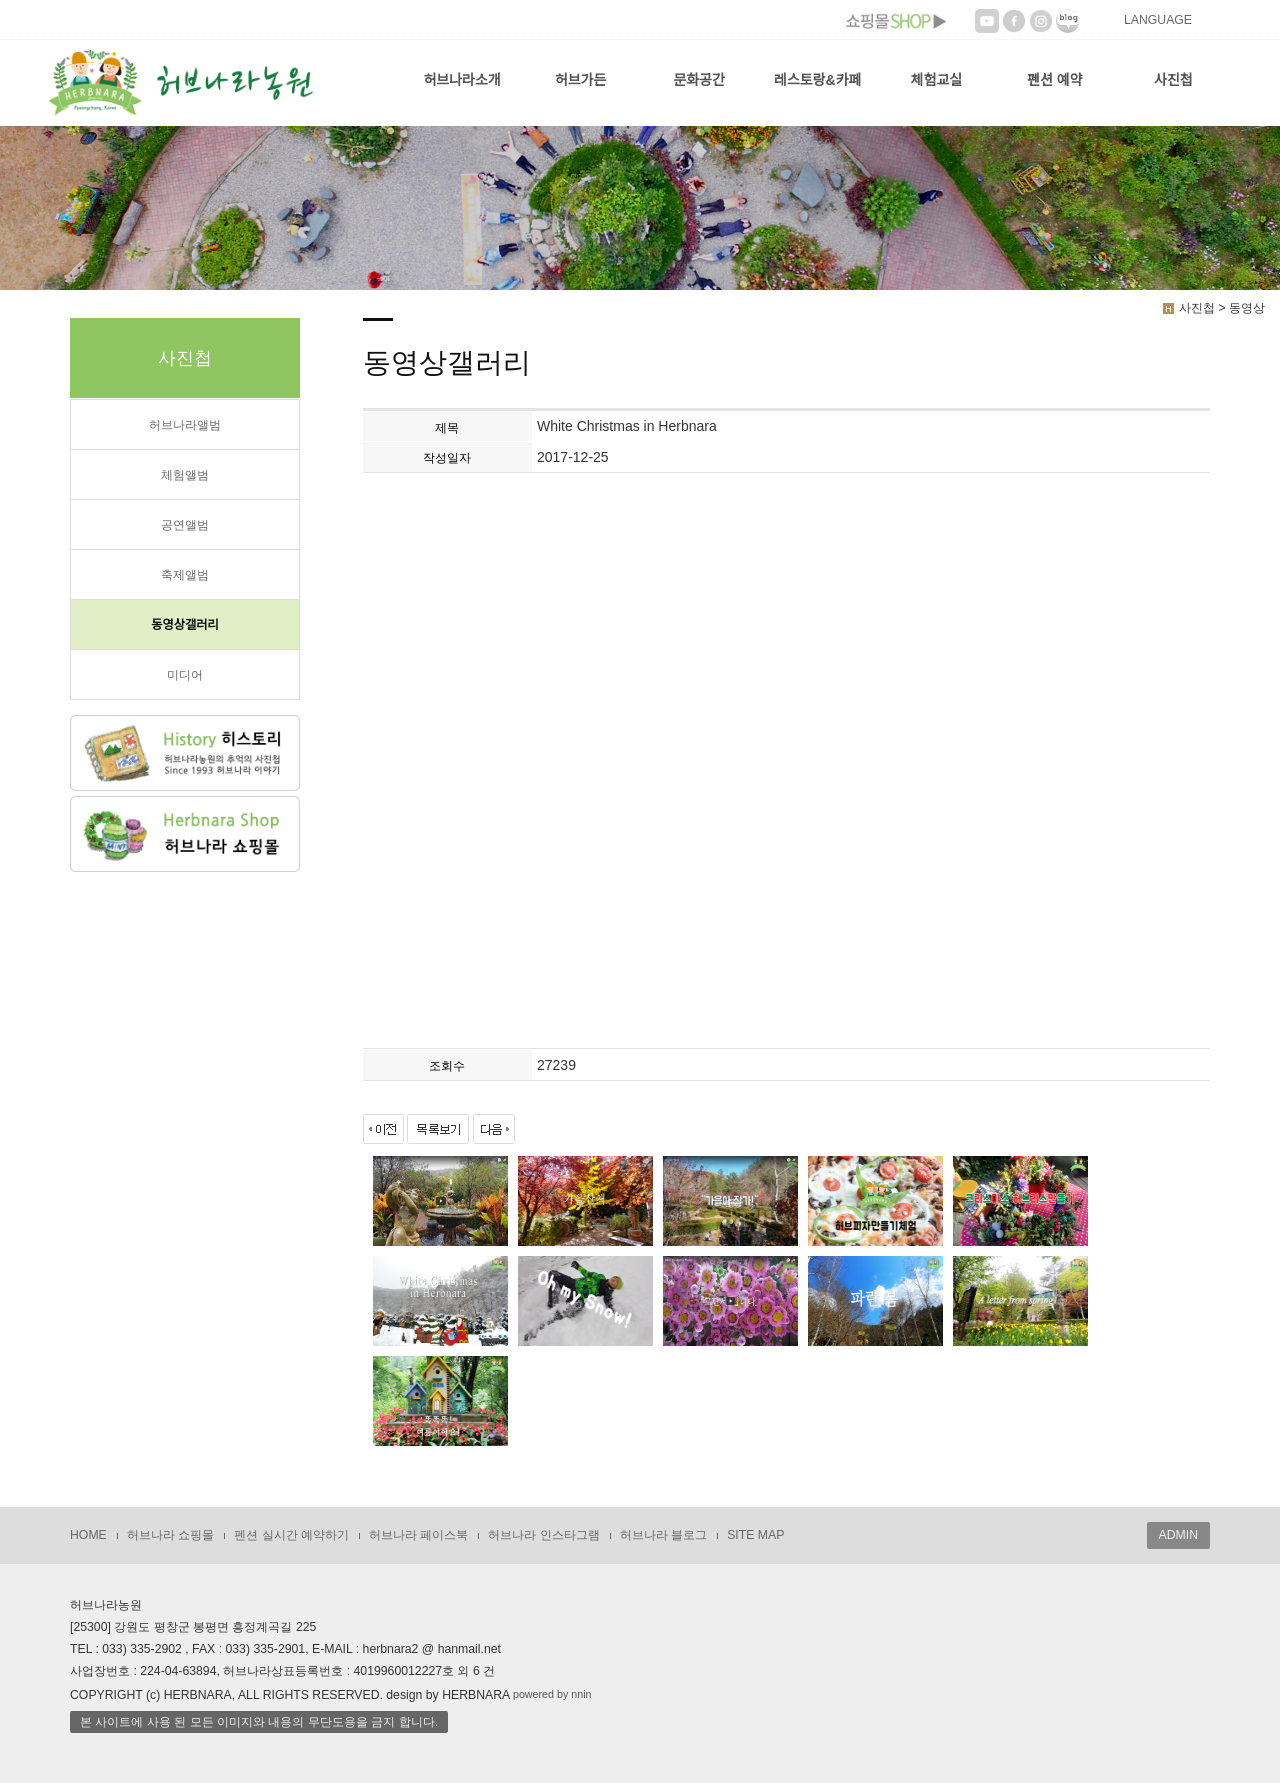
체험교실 (937, 80)
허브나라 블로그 (663, 1535)
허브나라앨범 (185, 425)
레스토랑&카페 (817, 80)
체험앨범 (185, 475)
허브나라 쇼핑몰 (170, 1535)
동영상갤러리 (185, 625)
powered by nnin (552, 1694)
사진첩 (1173, 80)
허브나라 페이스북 (418, 1535)
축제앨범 (185, 575)
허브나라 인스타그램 (543, 1535)
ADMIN (1178, 1535)
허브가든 (581, 80)
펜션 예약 (1054, 80)
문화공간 (699, 80)
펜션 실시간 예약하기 (291, 1535)
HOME (88, 1535)
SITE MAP (755, 1535)
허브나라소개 (461, 80)
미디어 (185, 675)
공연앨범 (185, 525)
